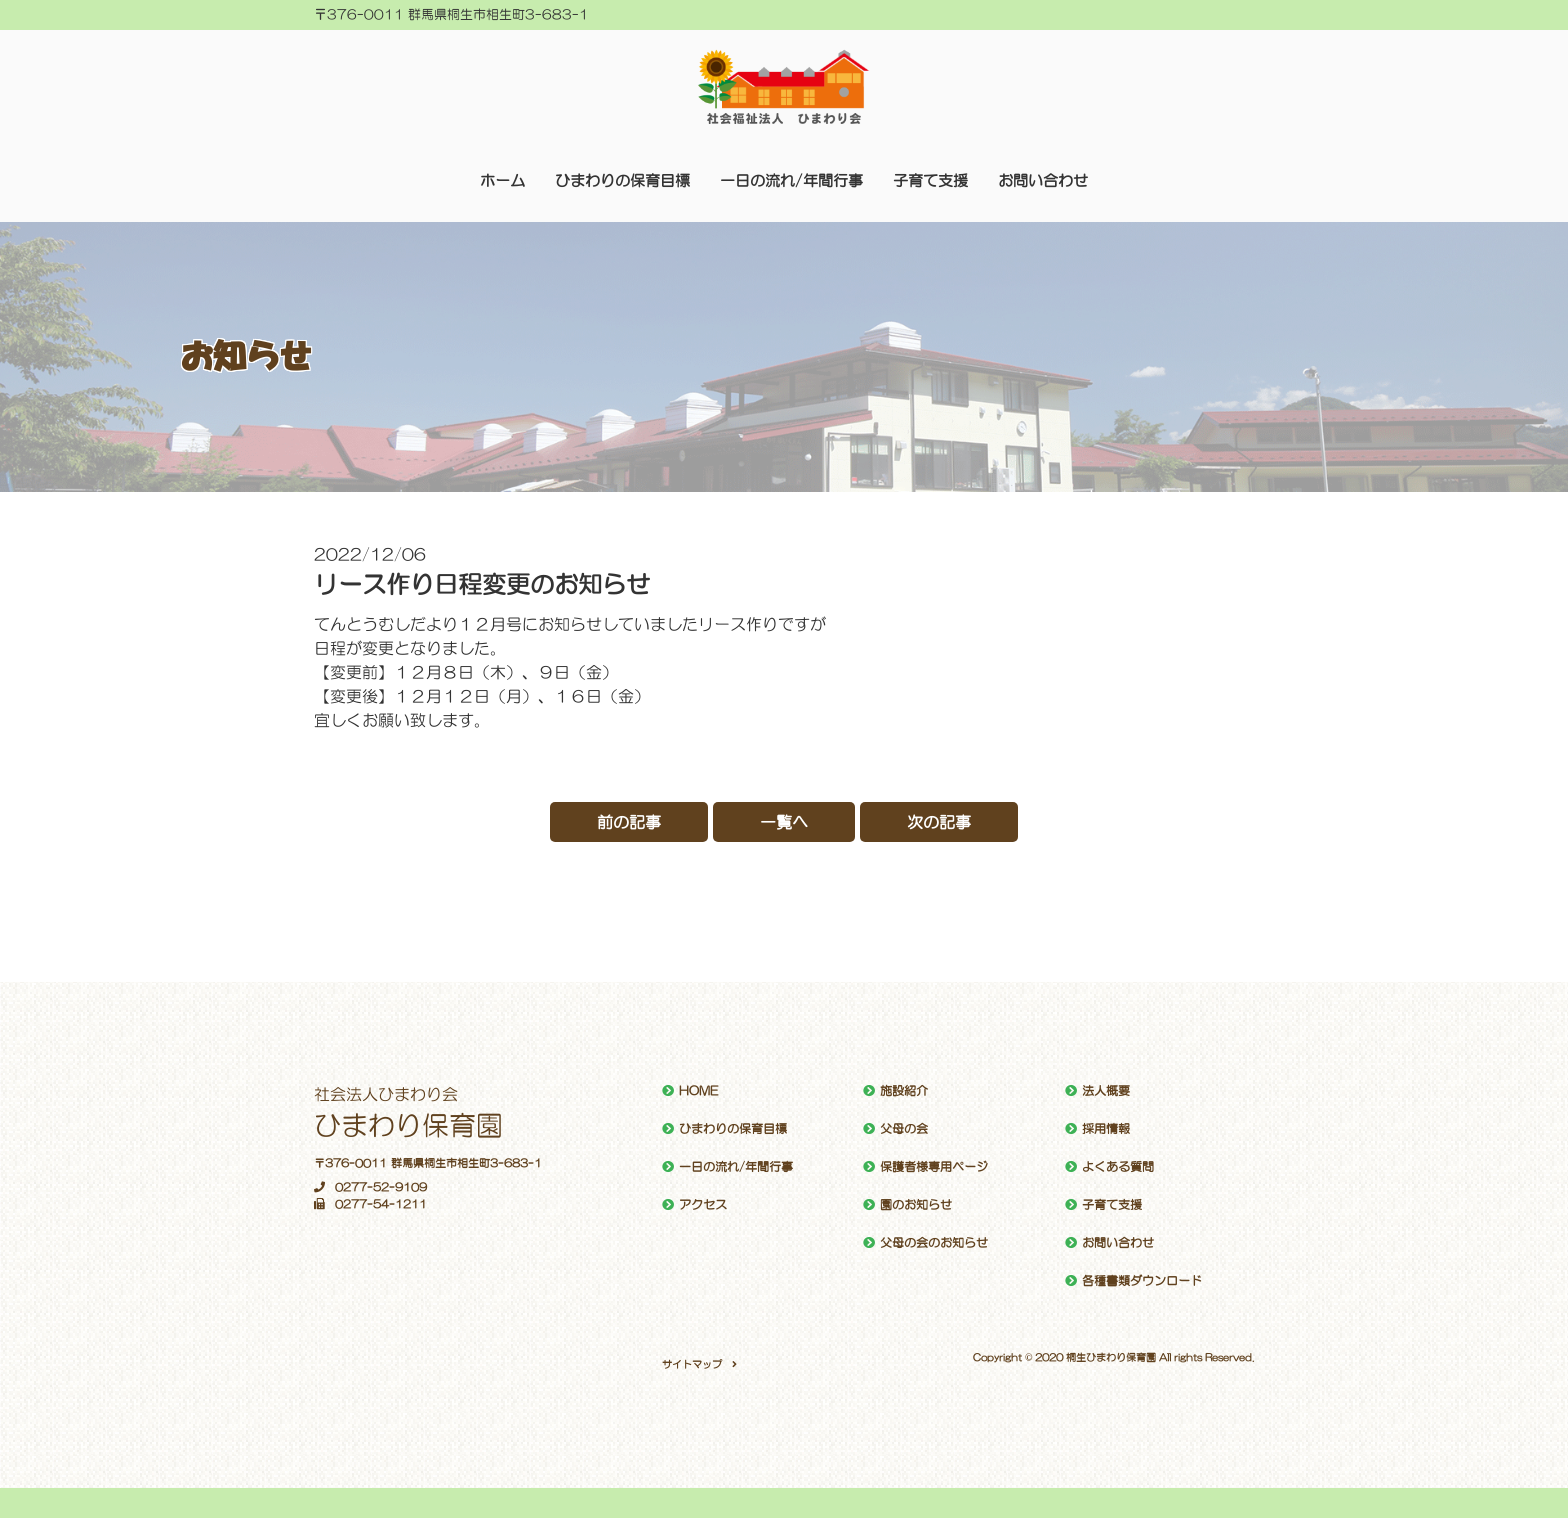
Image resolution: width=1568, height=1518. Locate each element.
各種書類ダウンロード (1142, 1281)
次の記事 (939, 822)
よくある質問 (1118, 1167)
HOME (698, 1091)
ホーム (502, 180)
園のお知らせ (916, 1205)
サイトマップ (692, 1364)
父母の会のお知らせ (934, 1243)
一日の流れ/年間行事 (791, 180)
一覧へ (784, 822)
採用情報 (1106, 1129)
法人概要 (1106, 1091)
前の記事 (629, 822)
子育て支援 (930, 180)
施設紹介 (904, 1091)
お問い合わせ (1043, 180)
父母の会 (904, 1129)
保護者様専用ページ (934, 1167)
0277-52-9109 (370, 1187)
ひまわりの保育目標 (622, 180)
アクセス (703, 1205)
